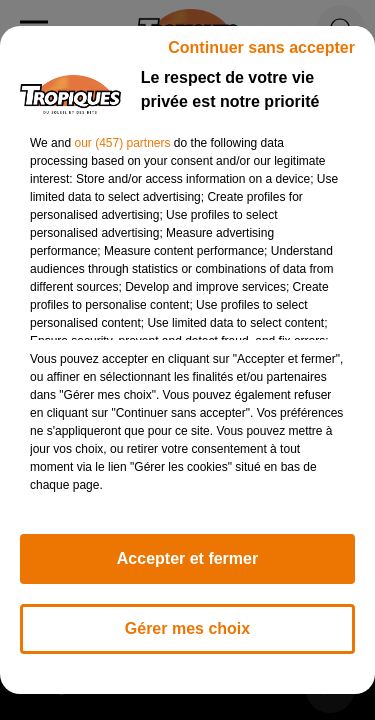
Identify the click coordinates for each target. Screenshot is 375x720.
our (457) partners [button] (122, 143)
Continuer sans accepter (261, 47)
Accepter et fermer (187, 558)
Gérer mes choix (187, 628)
